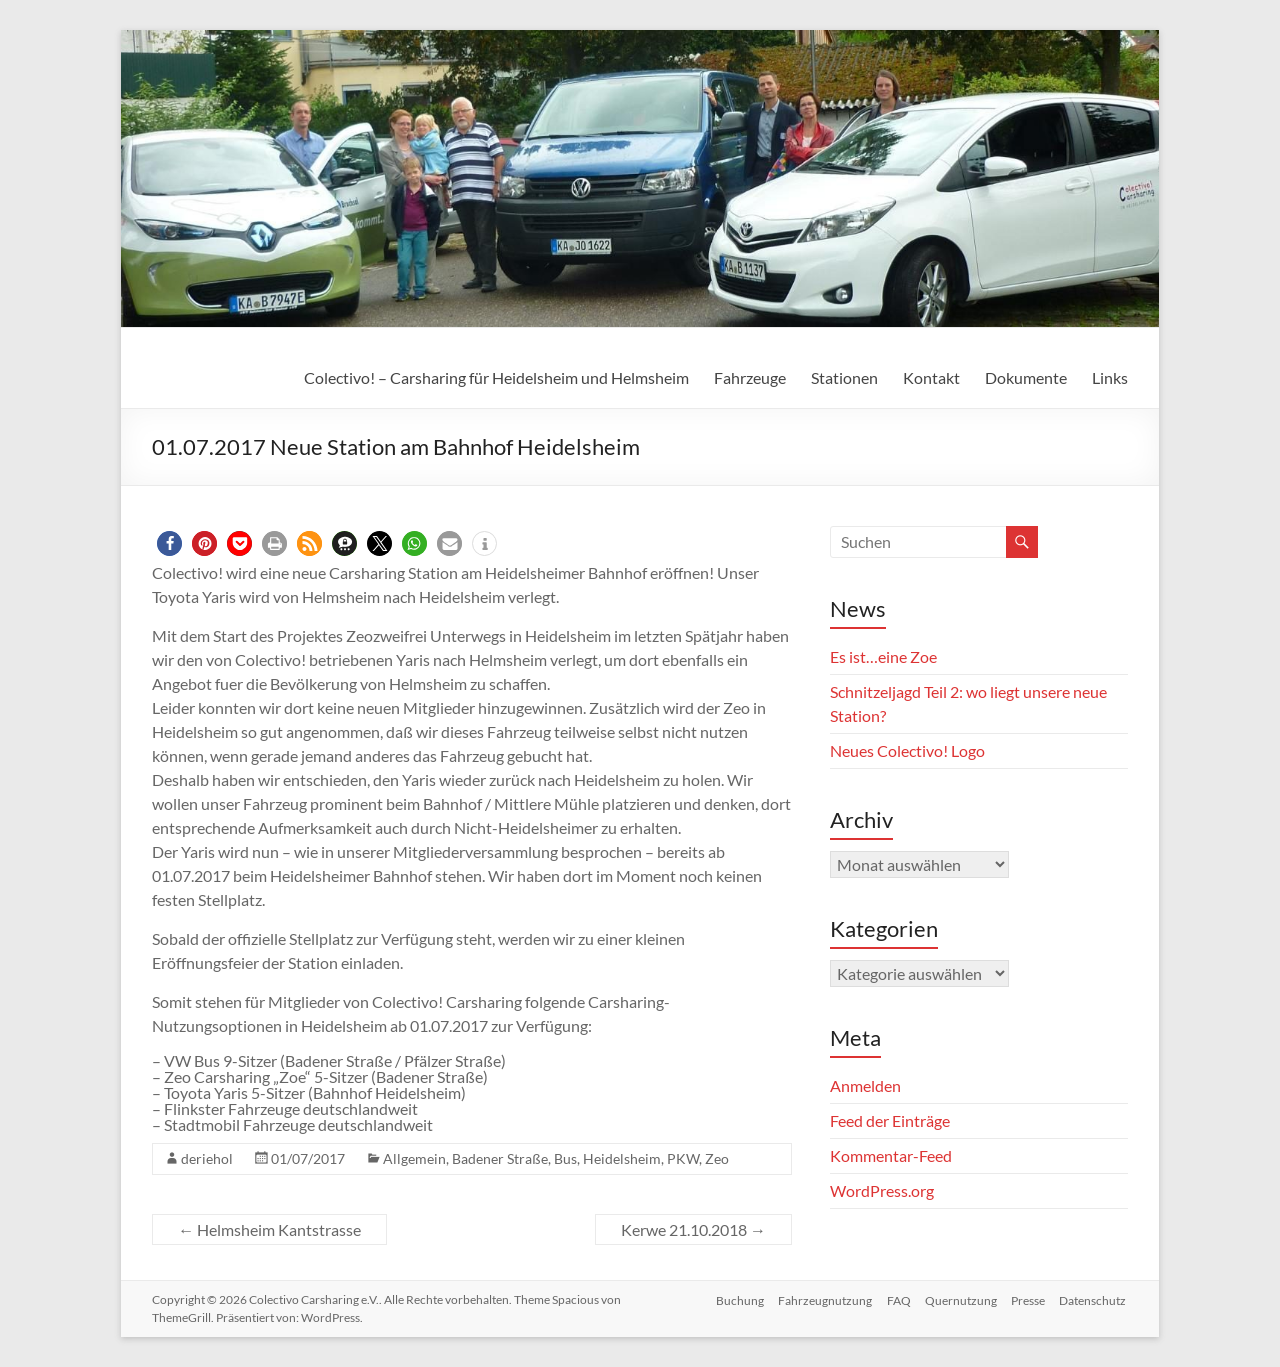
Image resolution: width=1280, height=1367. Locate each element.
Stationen (844, 377)
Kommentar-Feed (891, 1155)
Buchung (733, 1299)
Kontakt (931, 377)
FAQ (895, 1299)
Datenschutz (1094, 1299)
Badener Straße (500, 1158)
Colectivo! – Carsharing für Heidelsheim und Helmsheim (496, 377)
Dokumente (1026, 377)
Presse (1028, 1299)
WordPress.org (882, 1190)
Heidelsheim (622, 1158)
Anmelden (865, 1085)
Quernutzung (959, 1299)
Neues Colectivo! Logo (907, 750)
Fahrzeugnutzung (820, 1299)
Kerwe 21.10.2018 (693, 1229)
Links (1110, 377)
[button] (169, 543)
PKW (683, 1158)
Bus (565, 1158)
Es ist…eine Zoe (883, 656)
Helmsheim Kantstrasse (269, 1229)
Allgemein (414, 1158)
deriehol (207, 1158)
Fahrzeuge (750, 377)
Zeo (717, 1158)
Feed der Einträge (890, 1120)
